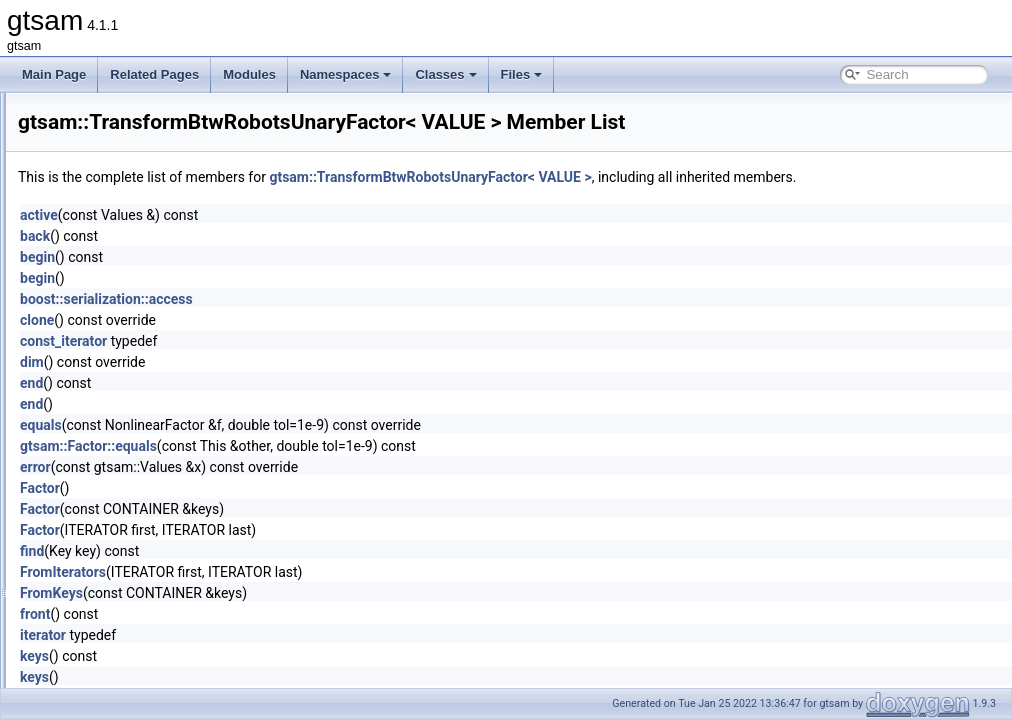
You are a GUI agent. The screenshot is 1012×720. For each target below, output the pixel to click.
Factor (290, 510)
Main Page (54, 74)
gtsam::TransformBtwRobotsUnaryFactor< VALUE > (680, 177)
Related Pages (154, 74)
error (285, 489)
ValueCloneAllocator (136, 686)
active (289, 237)
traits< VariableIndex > (141, 334)
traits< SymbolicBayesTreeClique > (175, 136)
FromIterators (313, 594)
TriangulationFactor (133, 532)
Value (97, 664)
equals (291, 447)
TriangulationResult (133, 576)
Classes (445, 74)
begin (287, 279)
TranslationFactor (128, 466)
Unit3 (96, 620)
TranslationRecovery (137, 488)
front (285, 636)
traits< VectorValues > (140, 378)
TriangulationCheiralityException (168, 510)
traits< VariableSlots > (140, 356)
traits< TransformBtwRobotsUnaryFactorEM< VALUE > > (233, 268)
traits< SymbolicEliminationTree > (171, 180)
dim (282, 384)
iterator (293, 657)
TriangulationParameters (147, 554)
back (285, 258)
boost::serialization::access (356, 321)
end (281, 405)
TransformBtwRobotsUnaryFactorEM (180, 422)
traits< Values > (123, 312)
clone (287, 342)
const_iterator (313, 363)
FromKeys (301, 615)
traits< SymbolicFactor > (146, 202)
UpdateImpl (112, 642)
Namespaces (346, 74)
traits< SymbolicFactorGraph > (163, 224)
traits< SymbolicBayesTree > (158, 114)
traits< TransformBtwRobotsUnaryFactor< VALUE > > (224, 246)
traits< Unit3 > (119, 290)
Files (522, 74)
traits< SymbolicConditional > (159, 158)
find (282, 573)
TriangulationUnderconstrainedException (190, 598)
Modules (249, 74)
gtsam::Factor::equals (338, 468)
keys (284, 678)
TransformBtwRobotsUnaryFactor (171, 400)
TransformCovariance (139, 444)
